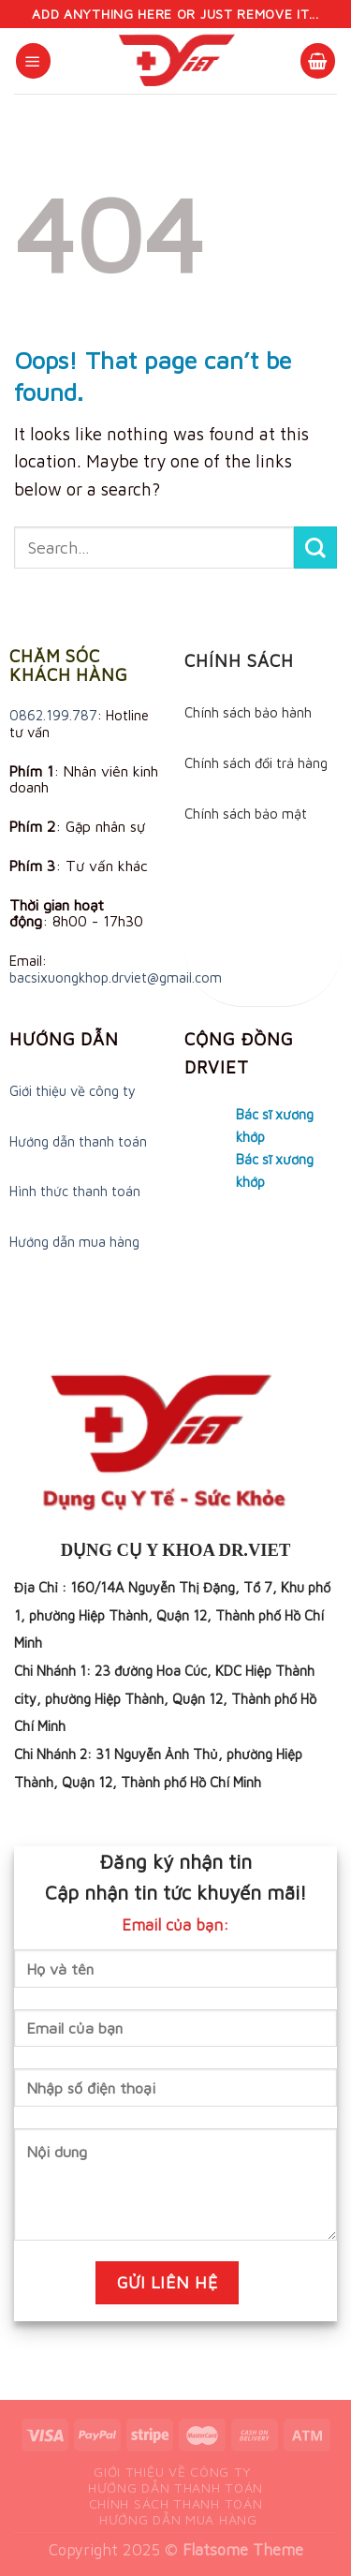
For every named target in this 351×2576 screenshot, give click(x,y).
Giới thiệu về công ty (72, 1091)
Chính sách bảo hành (248, 712)
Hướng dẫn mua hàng (74, 1242)
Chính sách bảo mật (245, 814)
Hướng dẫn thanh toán (78, 1141)
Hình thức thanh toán (74, 1191)
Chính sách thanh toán (176, 2503)
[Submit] (315, 547)
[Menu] (33, 61)
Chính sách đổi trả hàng (256, 763)
